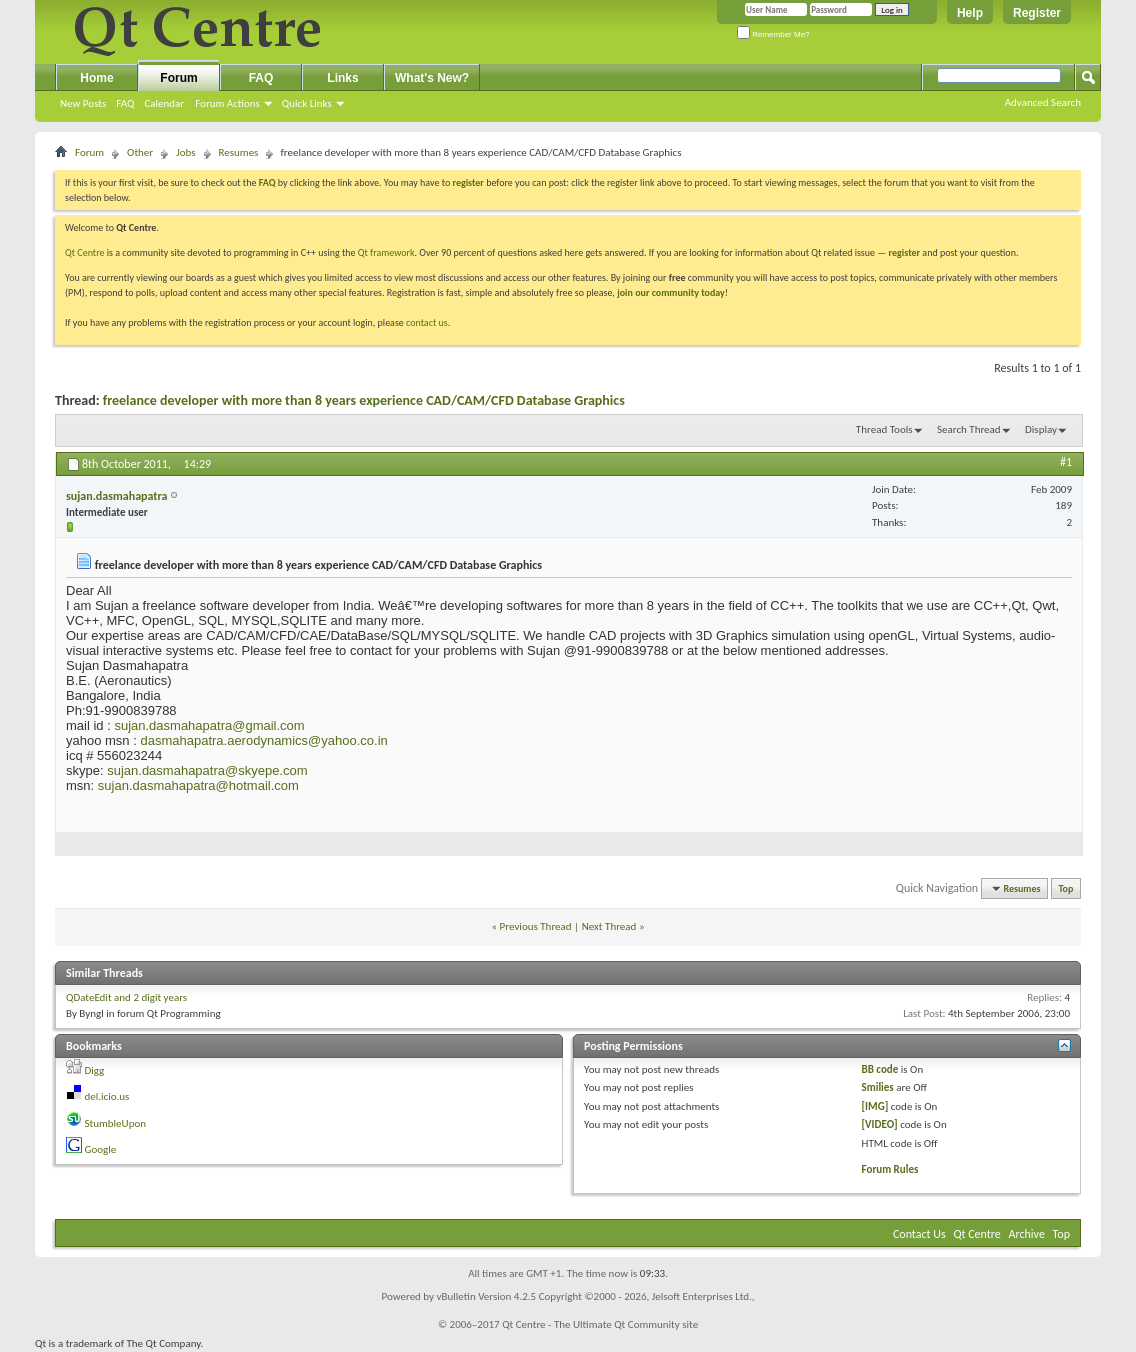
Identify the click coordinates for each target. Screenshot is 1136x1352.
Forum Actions (227, 103)
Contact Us (919, 1234)
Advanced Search (1043, 102)
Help (970, 13)
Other (140, 152)
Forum (178, 78)
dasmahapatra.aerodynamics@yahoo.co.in (263, 740)
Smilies (878, 1087)
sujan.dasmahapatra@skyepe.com (207, 770)
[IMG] (875, 1106)
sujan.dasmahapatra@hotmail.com (198, 785)
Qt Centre (85, 252)
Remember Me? (773, 34)
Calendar (164, 103)
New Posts (83, 103)
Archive (1027, 1234)
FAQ (125, 103)
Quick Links (307, 103)
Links (342, 78)
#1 (1066, 462)
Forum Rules (890, 1169)
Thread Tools (884, 429)
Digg (95, 1070)
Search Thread (969, 429)
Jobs (185, 152)
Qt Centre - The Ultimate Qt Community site (600, 1324)
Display (1041, 429)
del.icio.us (107, 1096)
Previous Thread (536, 926)
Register (1037, 13)
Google (101, 1149)
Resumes (239, 152)
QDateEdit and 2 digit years (126, 997)
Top (1066, 888)
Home (96, 78)
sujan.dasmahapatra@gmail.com (209, 725)
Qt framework (386, 252)
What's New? (432, 78)
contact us (427, 322)
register (904, 252)
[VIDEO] (880, 1124)
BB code (880, 1069)
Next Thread (609, 926)
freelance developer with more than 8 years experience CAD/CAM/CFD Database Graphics (364, 400)
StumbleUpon (116, 1123)
